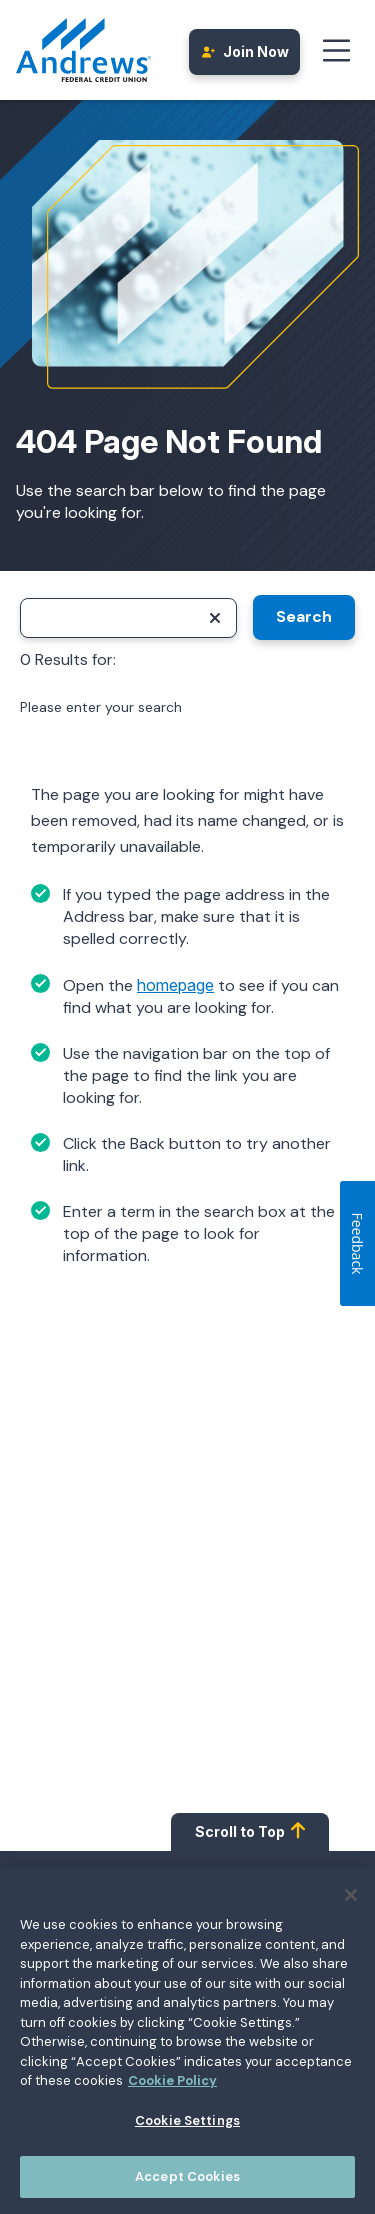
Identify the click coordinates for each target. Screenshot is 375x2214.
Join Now (245, 51)
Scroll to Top (250, 1830)
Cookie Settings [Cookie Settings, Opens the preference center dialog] (187, 2126)
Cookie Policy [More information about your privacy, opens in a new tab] (172, 2086)
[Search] (128, 618)
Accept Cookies (187, 2183)
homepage (175, 985)
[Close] (351, 1901)
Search (304, 616)
